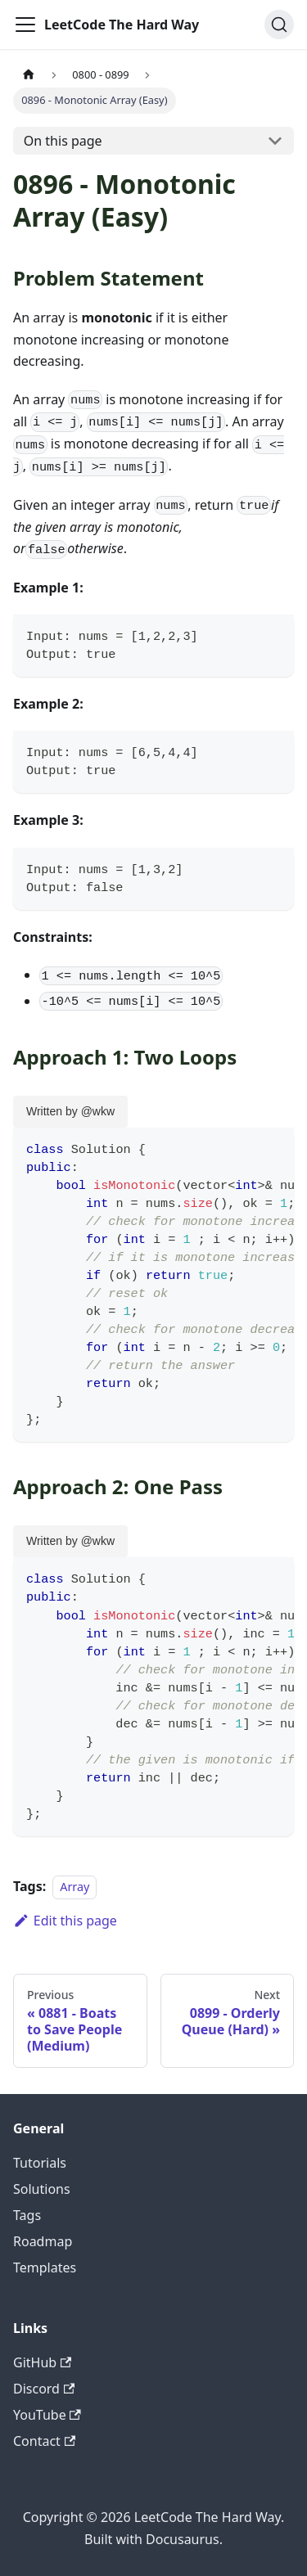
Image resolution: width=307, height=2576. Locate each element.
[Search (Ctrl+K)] (279, 24)
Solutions (41, 2189)
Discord (43, 2389)
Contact (44, 2441)
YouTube (47, 2415)
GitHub (42, 2362)
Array (74, 1886)
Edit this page (65, 1921)
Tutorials (39, 2163)
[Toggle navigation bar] (25, 24)
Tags (27, 2215)
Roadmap (42, 2241)
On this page (63, 141)
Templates (44, 2268)
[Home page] (28, 75)
